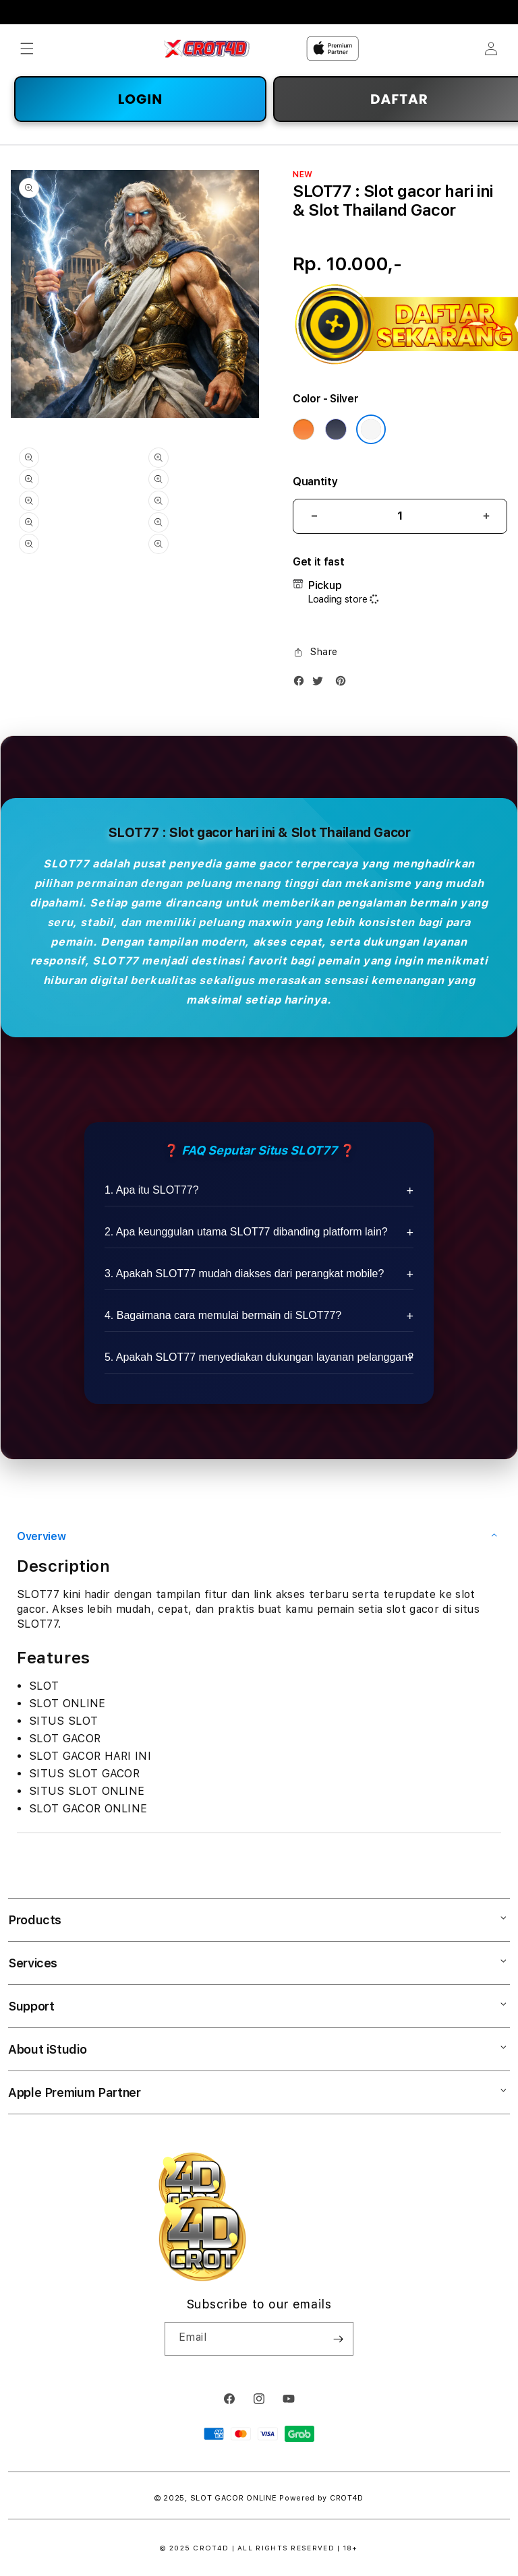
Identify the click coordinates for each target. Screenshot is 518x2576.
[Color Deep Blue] (336, 429)
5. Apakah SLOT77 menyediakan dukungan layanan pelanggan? (259, 1357)
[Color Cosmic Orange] (303, 429)
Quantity (315, 481)
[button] (27, 48)
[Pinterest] (344, 684)
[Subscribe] (338, 2339)
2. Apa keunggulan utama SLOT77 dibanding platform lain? (246, 1231)
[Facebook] (302, 684)
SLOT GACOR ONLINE (233, 2498)
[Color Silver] (370, 429)
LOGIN (140, 99)
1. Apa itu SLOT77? (152, 1190)
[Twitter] (321, 684)
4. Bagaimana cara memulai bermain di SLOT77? (223, 1315)
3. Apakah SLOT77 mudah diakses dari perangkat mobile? (244, 1273)
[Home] (207, 49)
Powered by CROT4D (321, 2498)
